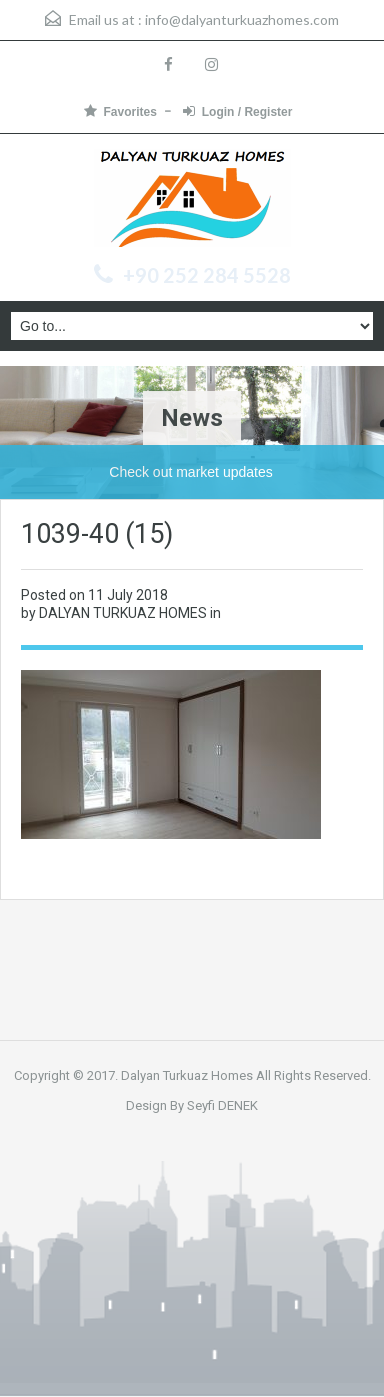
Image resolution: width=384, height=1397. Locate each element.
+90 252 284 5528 (207, 275)
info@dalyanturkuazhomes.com (242, 19)
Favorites (120, 111)
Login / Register (238, 111)
